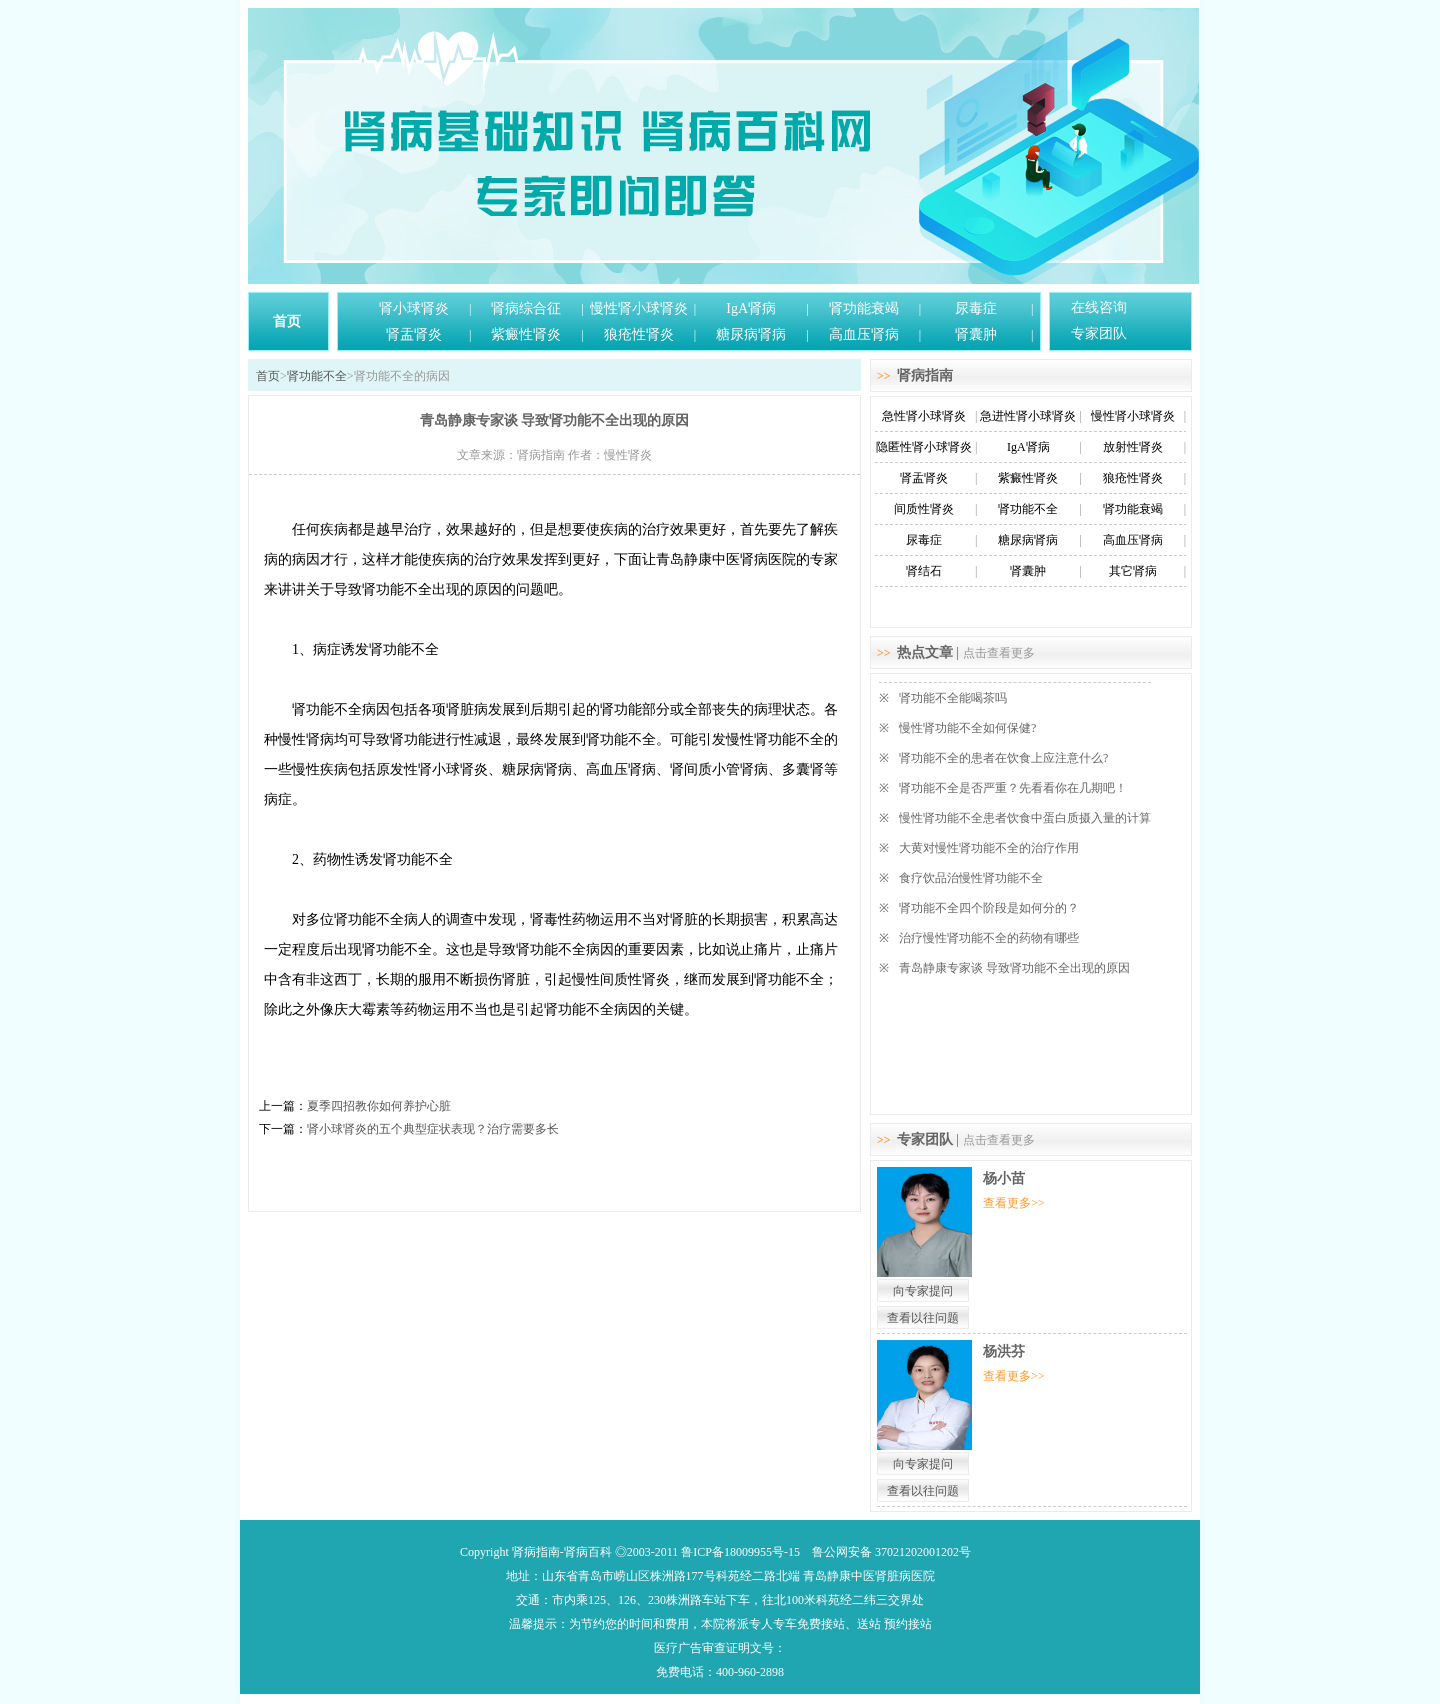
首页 (287, 321)
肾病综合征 (526, 308)
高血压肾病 (864, 334)
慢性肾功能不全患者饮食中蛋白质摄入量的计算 (1025, 818)
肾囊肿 (976, 334)
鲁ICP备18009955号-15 (740, 1552)
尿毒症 (976, 308)
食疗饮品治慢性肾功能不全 (971, 878)
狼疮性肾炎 (639, 334)
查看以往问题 (923, 1318)
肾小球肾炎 (414, 308)
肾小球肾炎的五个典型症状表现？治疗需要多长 (433, 1129)
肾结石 (924, 571)
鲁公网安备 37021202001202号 (891, 1552)
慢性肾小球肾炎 (639, 308)
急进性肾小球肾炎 (1028, 416)
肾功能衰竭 (864, 308)
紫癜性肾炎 (526, 334)
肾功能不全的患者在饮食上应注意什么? (1003, 758)
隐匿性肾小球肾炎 (924, 447)
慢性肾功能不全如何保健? (967, 728)
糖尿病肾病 (751, 334)
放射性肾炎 (1133, 447)
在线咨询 (1099, 307)
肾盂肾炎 (414, 334)
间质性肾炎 (924, 509)
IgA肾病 (751, 308)
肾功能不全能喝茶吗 (953, 698)
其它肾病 (1133, 571)
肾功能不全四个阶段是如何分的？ (989, 908)
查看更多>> (1014, 1203)
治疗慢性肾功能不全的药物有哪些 (989, 938)
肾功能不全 (317, 376)
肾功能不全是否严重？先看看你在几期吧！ (1013, 788)
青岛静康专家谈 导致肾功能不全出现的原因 (1014, 968)
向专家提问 (923, 1291)
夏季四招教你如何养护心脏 (379, 1106)
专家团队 (1099, 333)
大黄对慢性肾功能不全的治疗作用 (989, 848)
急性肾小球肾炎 (924, 416)
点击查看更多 (999, 653)
